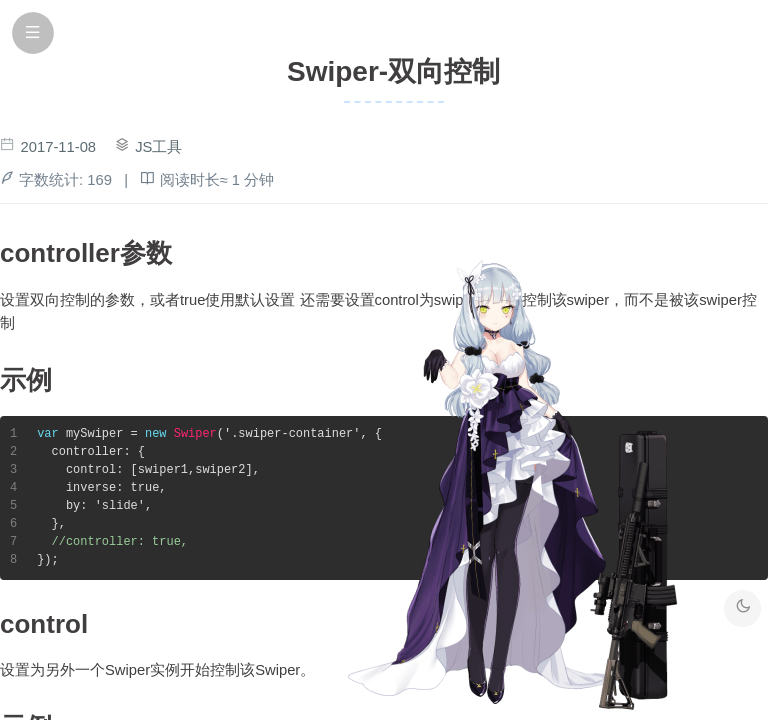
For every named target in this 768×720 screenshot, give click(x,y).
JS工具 (158, 147)
